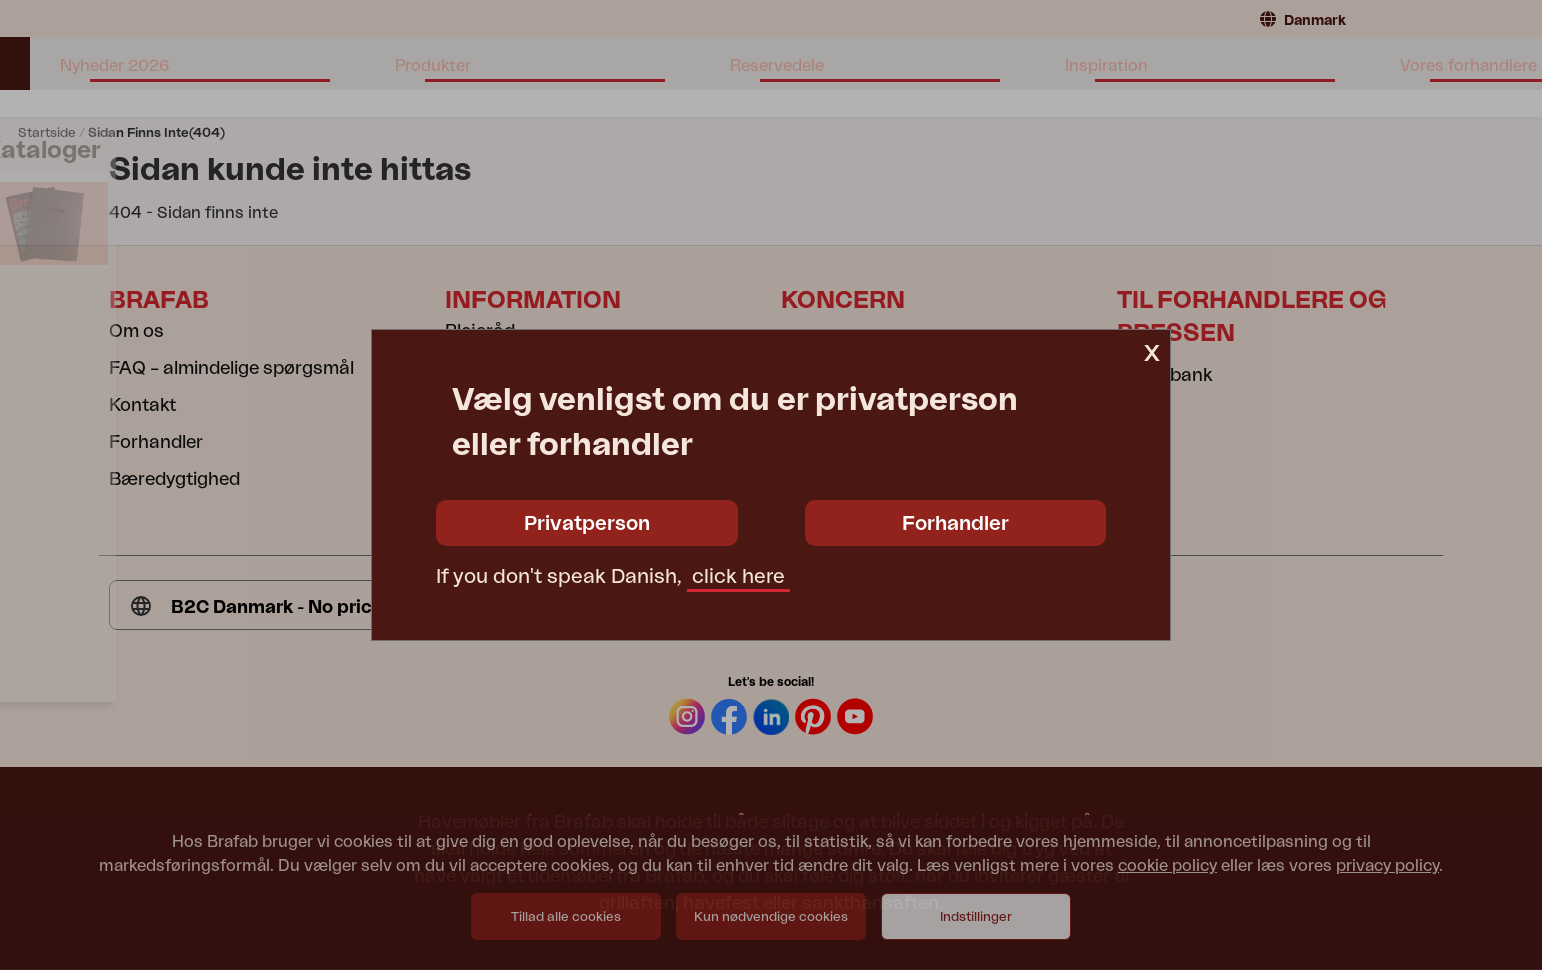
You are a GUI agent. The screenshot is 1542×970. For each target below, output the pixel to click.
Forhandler (955, 524)
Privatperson (587, 524)
